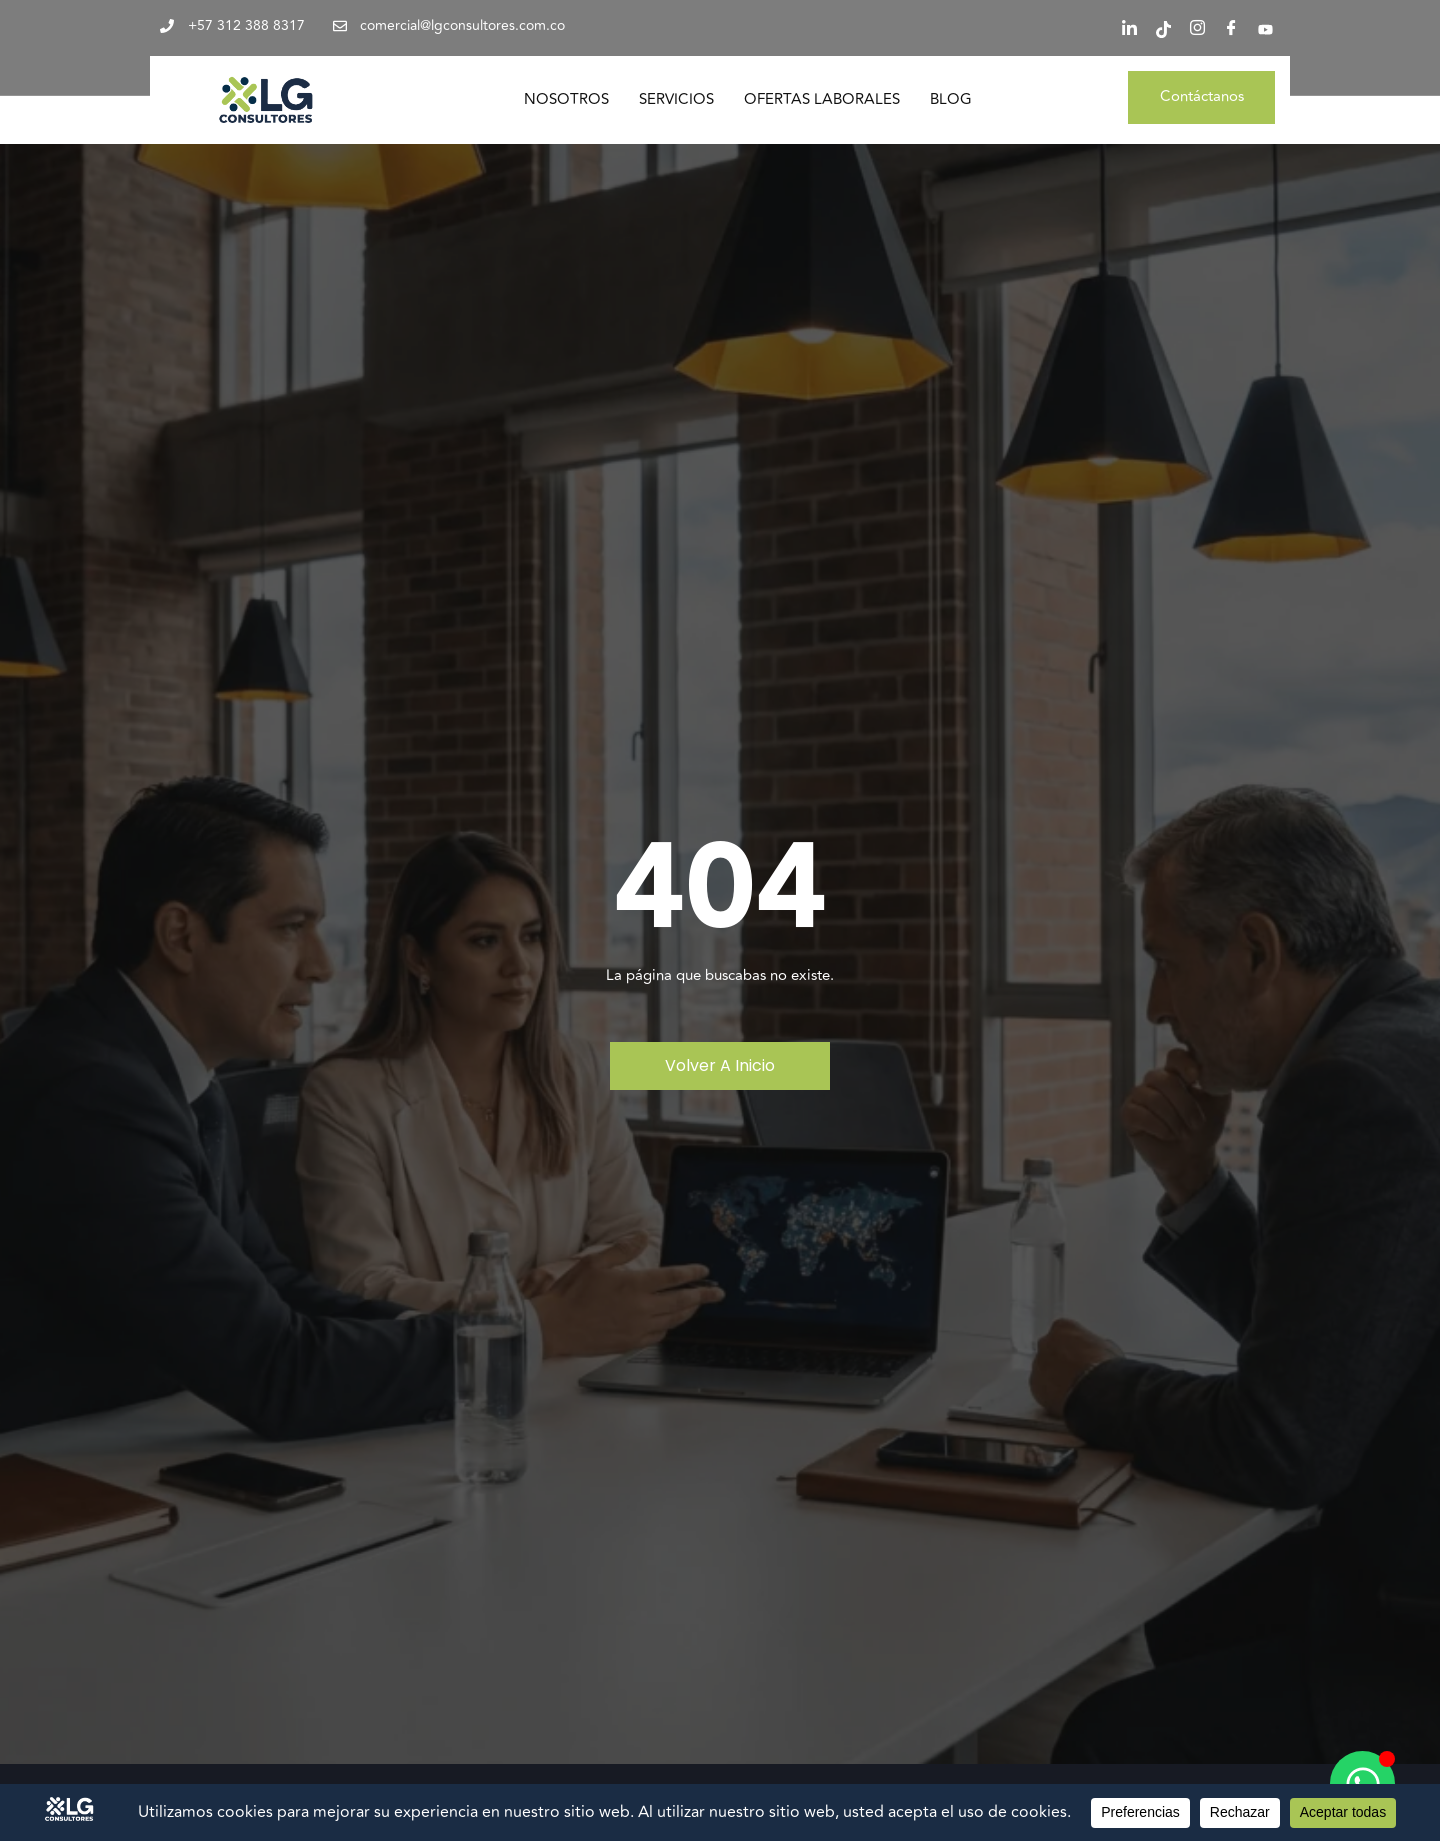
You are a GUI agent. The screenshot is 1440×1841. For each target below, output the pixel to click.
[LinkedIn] (1129, 30)
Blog (951, 99)
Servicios (676, 99)
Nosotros (566, 99)
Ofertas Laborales (822, 99)
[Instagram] (1197, 30)
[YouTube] (1265, 30)
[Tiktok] (1163, 30)
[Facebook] (1231, 30)
